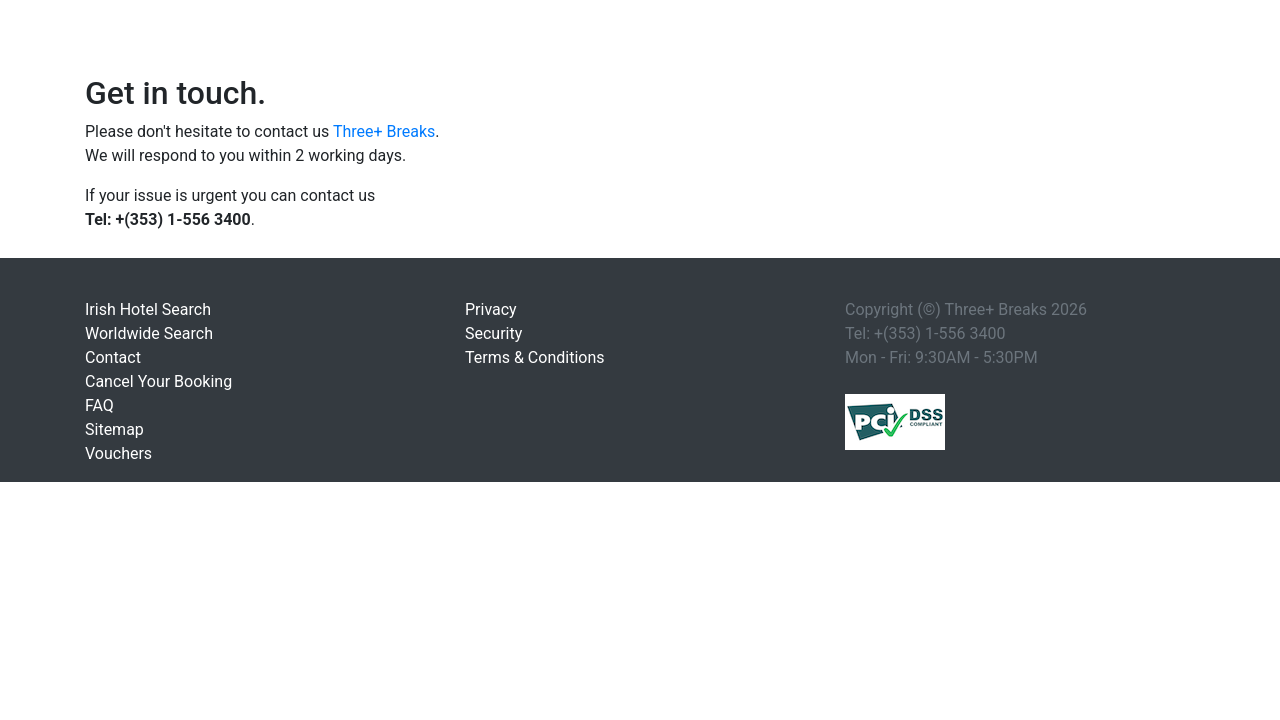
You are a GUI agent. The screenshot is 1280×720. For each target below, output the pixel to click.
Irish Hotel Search (148, 309)
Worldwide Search (149, 333)
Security (493, 333)
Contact (113, 357)
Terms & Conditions (535, 357)
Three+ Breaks (384, 131)
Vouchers (118, 453)
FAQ (99, 405)
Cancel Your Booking (158, 381)
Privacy (491, 309)
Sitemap (114, 429)
